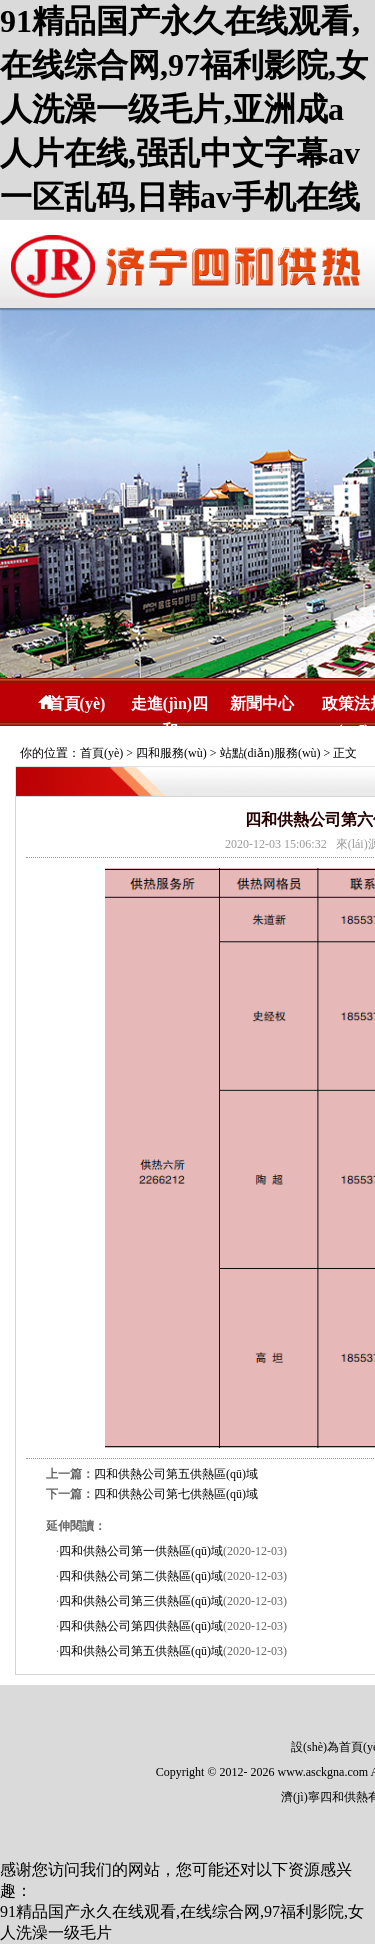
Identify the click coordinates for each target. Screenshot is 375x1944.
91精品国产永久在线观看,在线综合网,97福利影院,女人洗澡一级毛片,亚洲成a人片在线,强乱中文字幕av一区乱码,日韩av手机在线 (184, 109)
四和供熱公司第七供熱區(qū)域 (176, 1494)
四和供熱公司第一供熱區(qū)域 (141, 1551)
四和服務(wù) (171, 753)
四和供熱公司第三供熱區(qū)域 (141, 1601)
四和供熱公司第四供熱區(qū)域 (141, 1626)
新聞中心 (262, 703)
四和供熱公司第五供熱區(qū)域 (176, 1474)
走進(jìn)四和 (169, 706)
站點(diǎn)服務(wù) (270, 753)
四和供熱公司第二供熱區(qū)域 (141, 1576)
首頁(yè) (77, 703)
